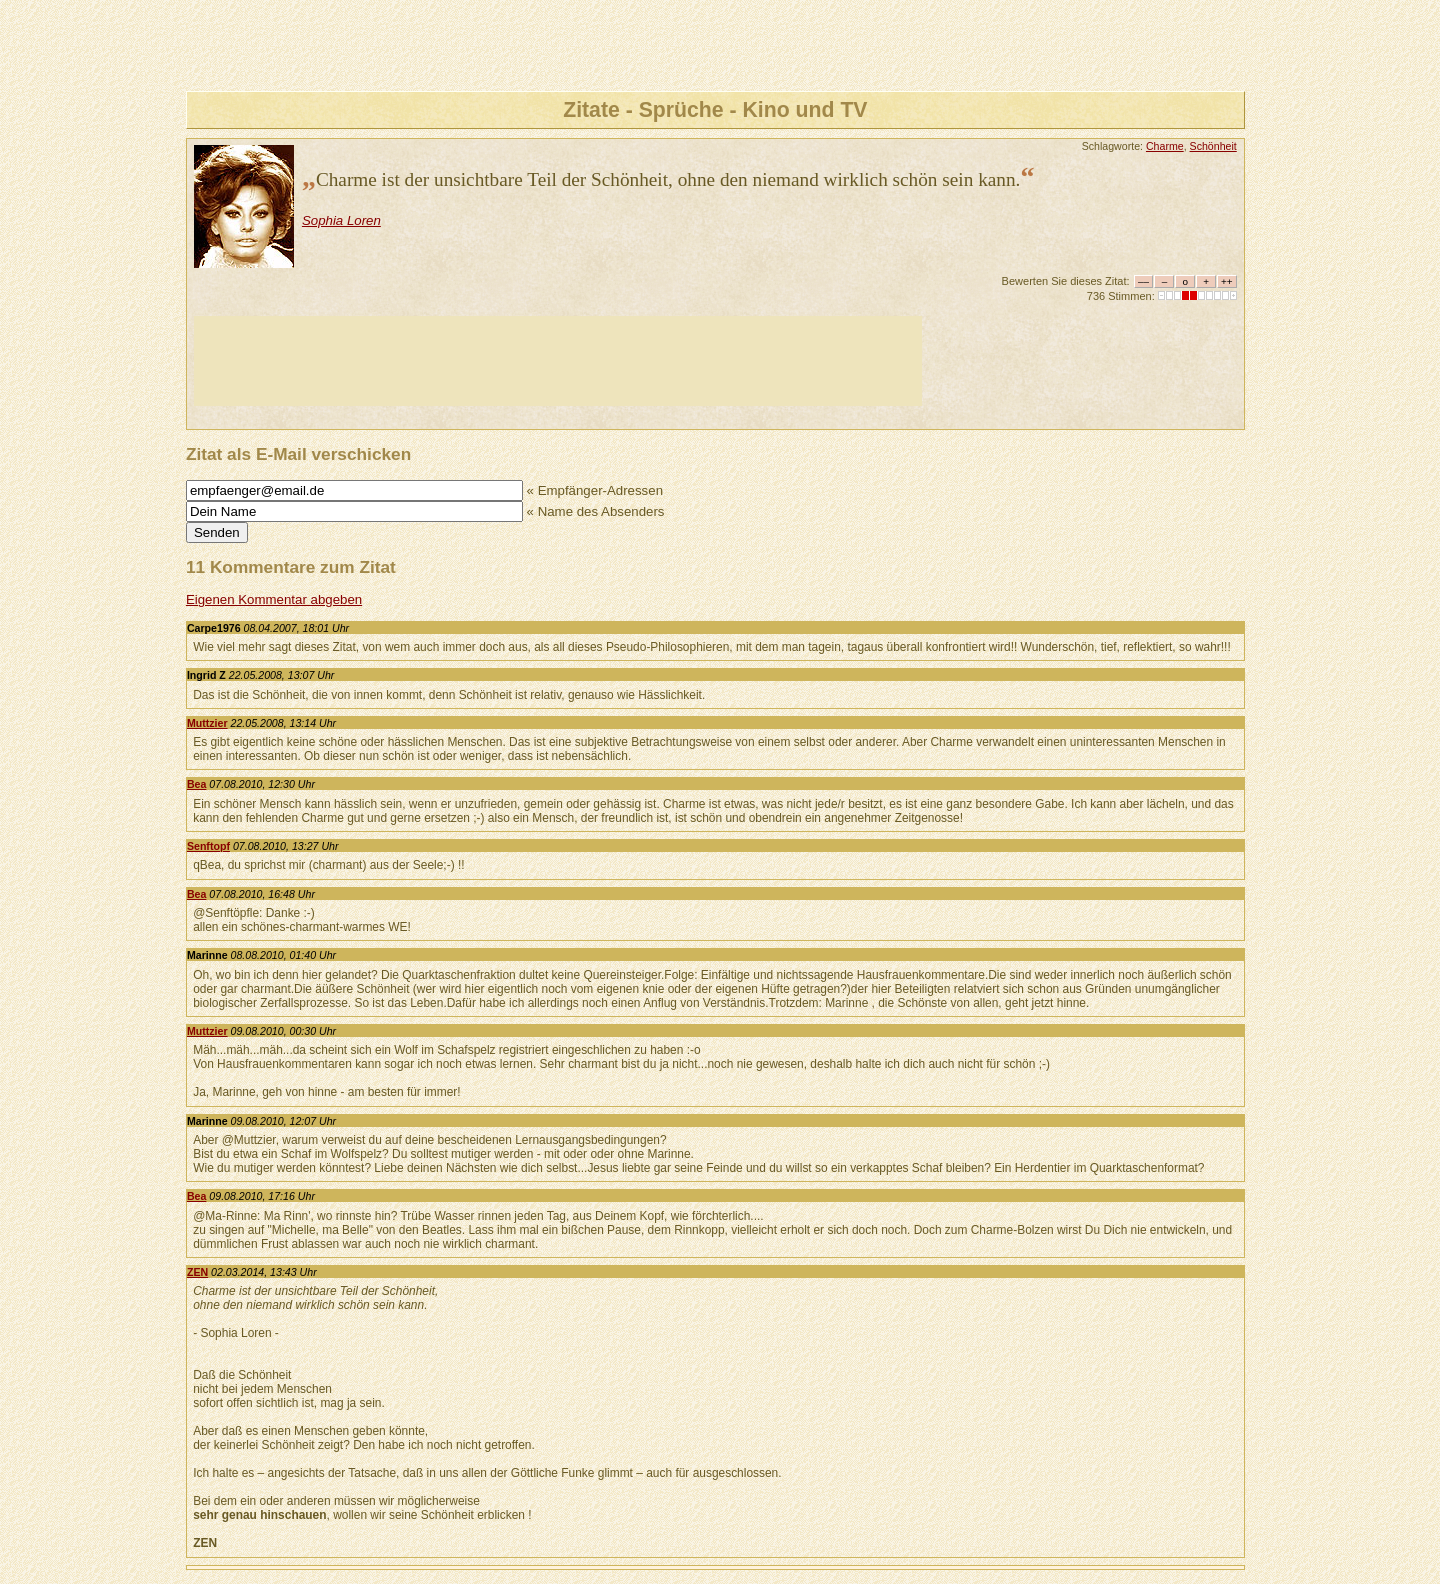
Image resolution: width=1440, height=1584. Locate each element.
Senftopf (208, 846)
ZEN (197, 1272)
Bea (196, 784)
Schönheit (1213, 146)
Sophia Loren (341, 220)
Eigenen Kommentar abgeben (274, 599)
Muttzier (207, 723)
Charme (1165, 146)
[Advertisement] (558, 361)
